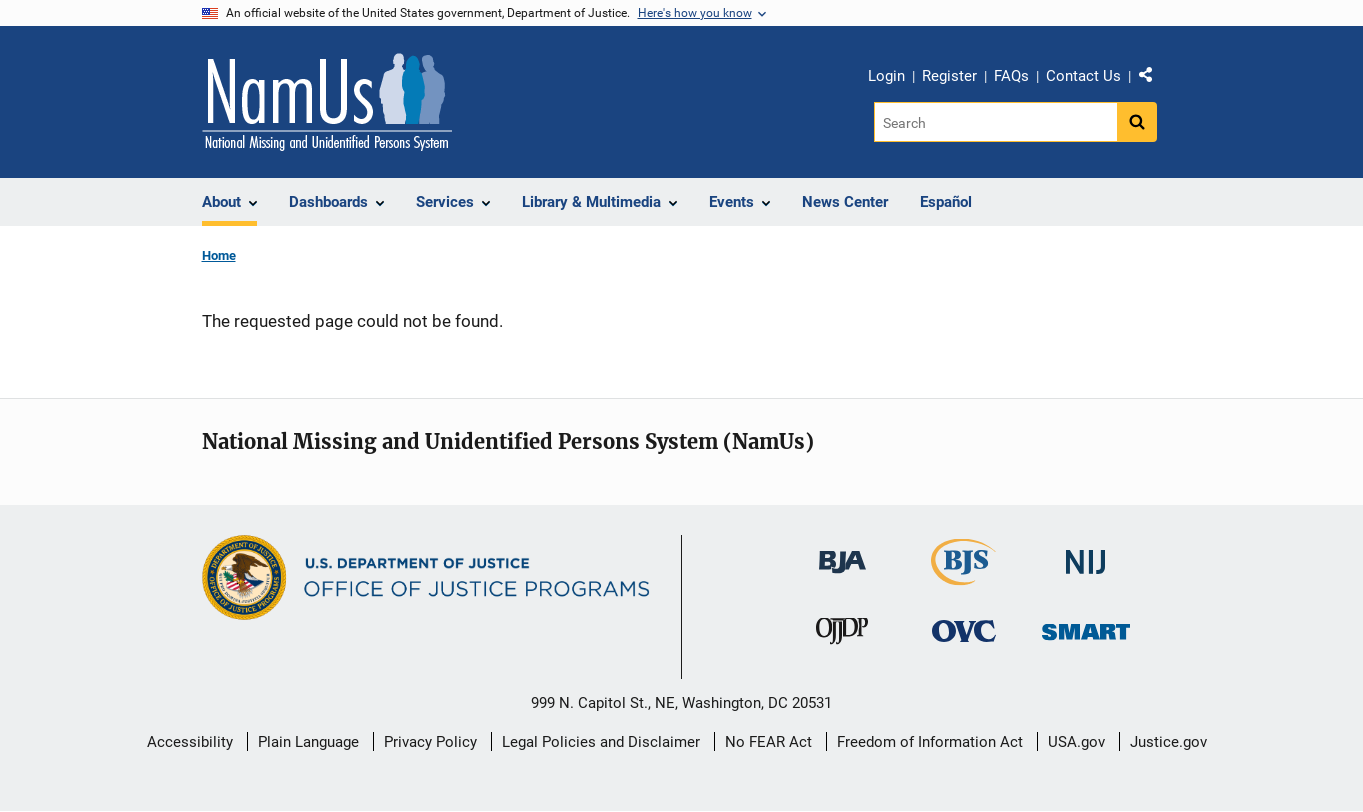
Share (1153, 79)
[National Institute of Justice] (1086, 553)
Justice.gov (1168, 742)
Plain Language (308, 742)
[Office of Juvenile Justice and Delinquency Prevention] (842, 634)
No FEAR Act (768, 742)
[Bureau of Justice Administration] (842, 552)
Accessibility (190, 742)
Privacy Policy (430, 742)
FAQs (1011, 76)
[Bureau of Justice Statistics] (963, 576)
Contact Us (1083, 76)
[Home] (327, 102)
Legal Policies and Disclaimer (601, 742)
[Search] (995, 122)
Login (886, 76)
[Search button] (1137, 122)
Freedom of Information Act (930, 742)
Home (219, 255)
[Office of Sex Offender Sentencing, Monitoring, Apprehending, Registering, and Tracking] (1086, 625)
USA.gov (1076, 742)
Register (949, 76)
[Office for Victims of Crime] (964, 629)
